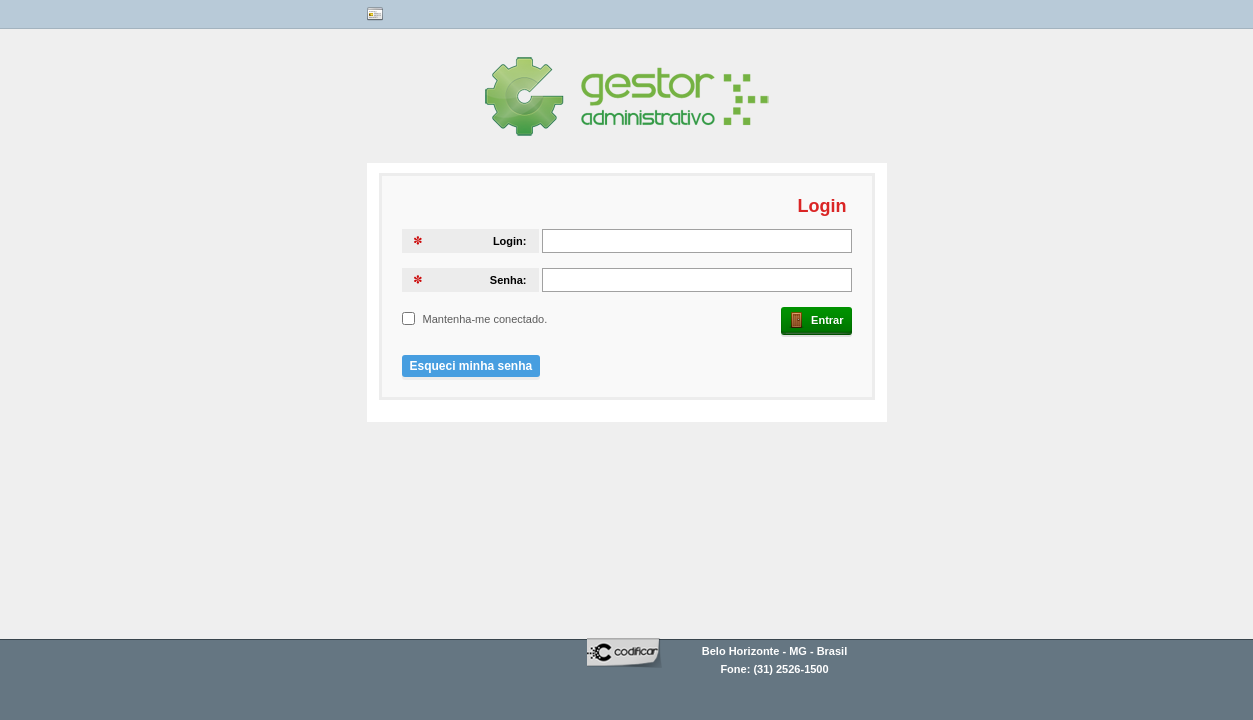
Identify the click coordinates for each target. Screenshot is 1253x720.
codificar (625, 663)
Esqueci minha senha (471, 366)
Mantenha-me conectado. (485, 319)
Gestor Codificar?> (517, 106)
